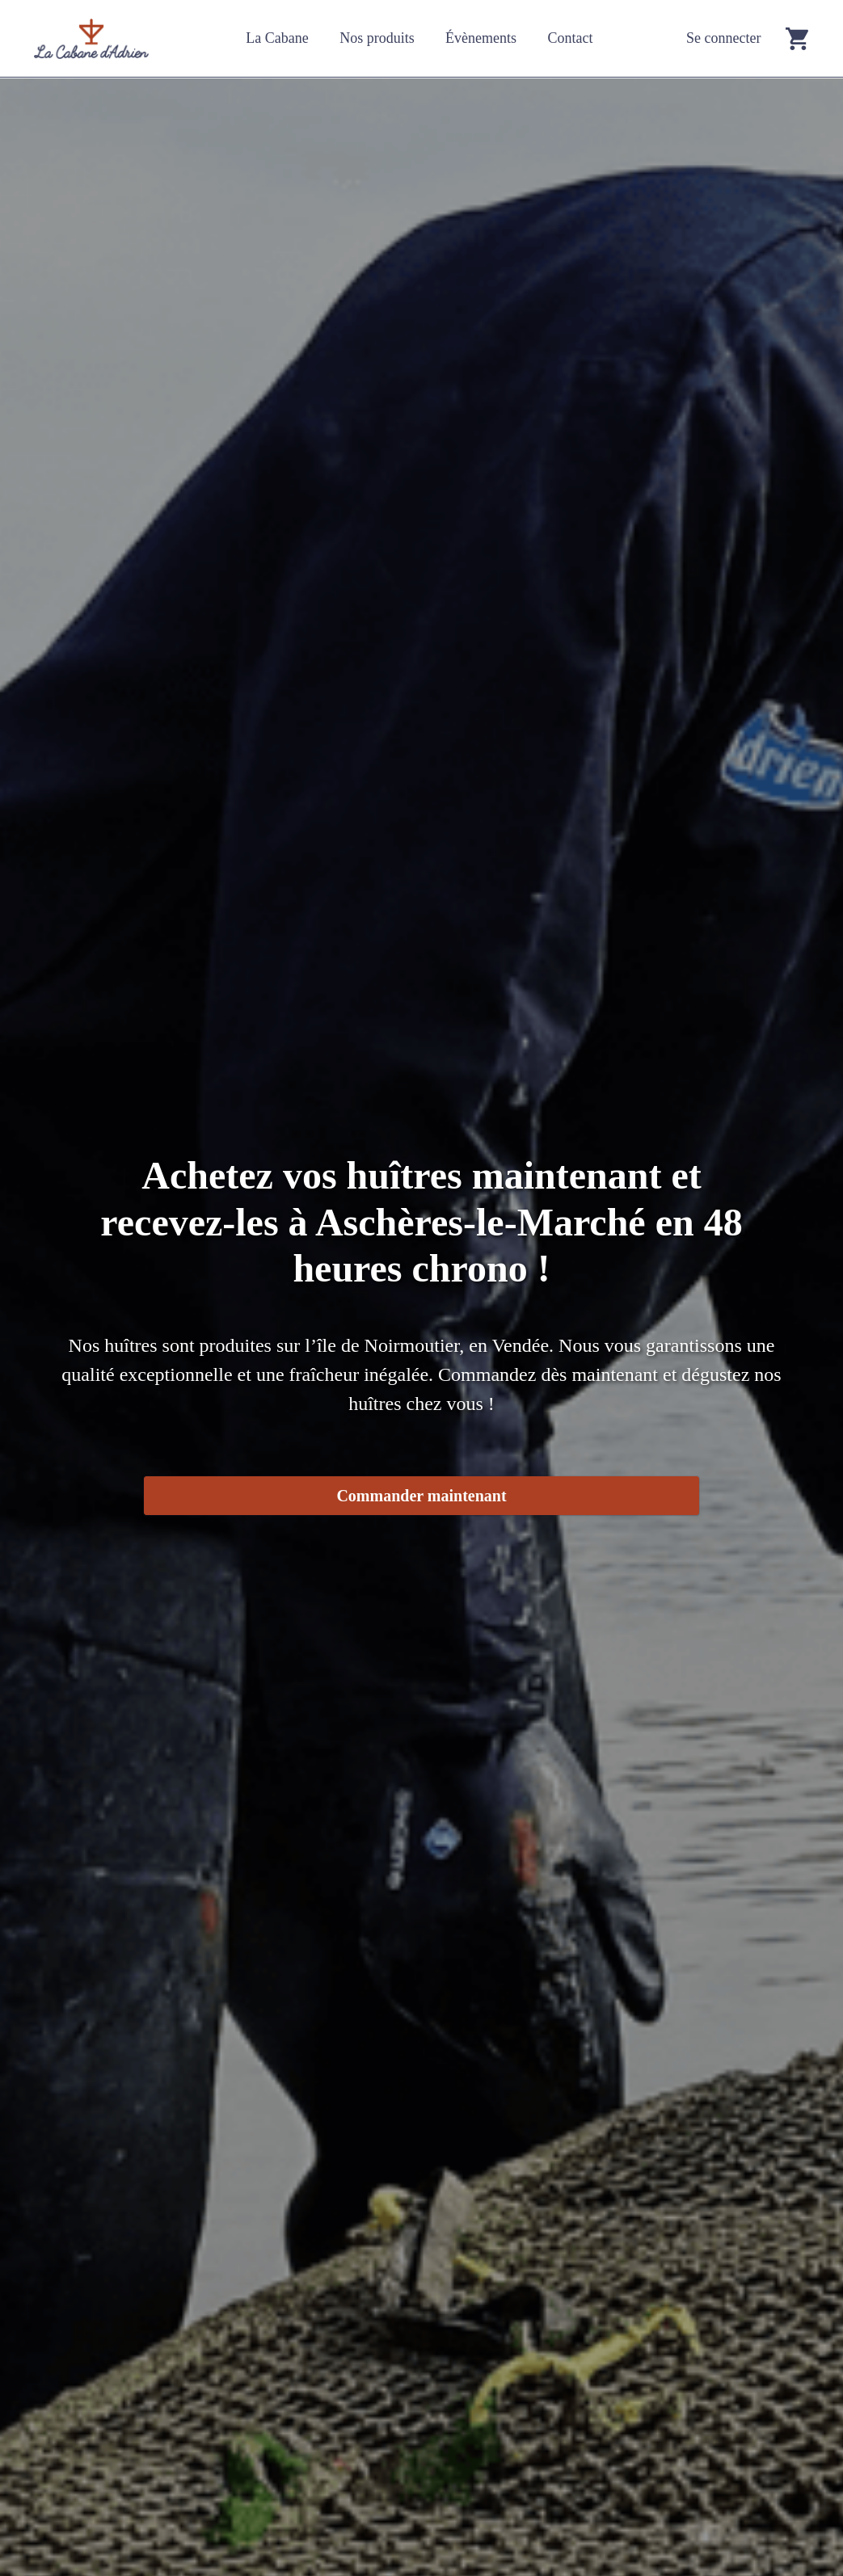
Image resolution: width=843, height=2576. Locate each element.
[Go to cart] (797, 38)
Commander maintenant (421, 1496)
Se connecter (723, 38)
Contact (569, 38)
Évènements (480, 38)
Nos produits (377, 38)
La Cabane (277, 38)
